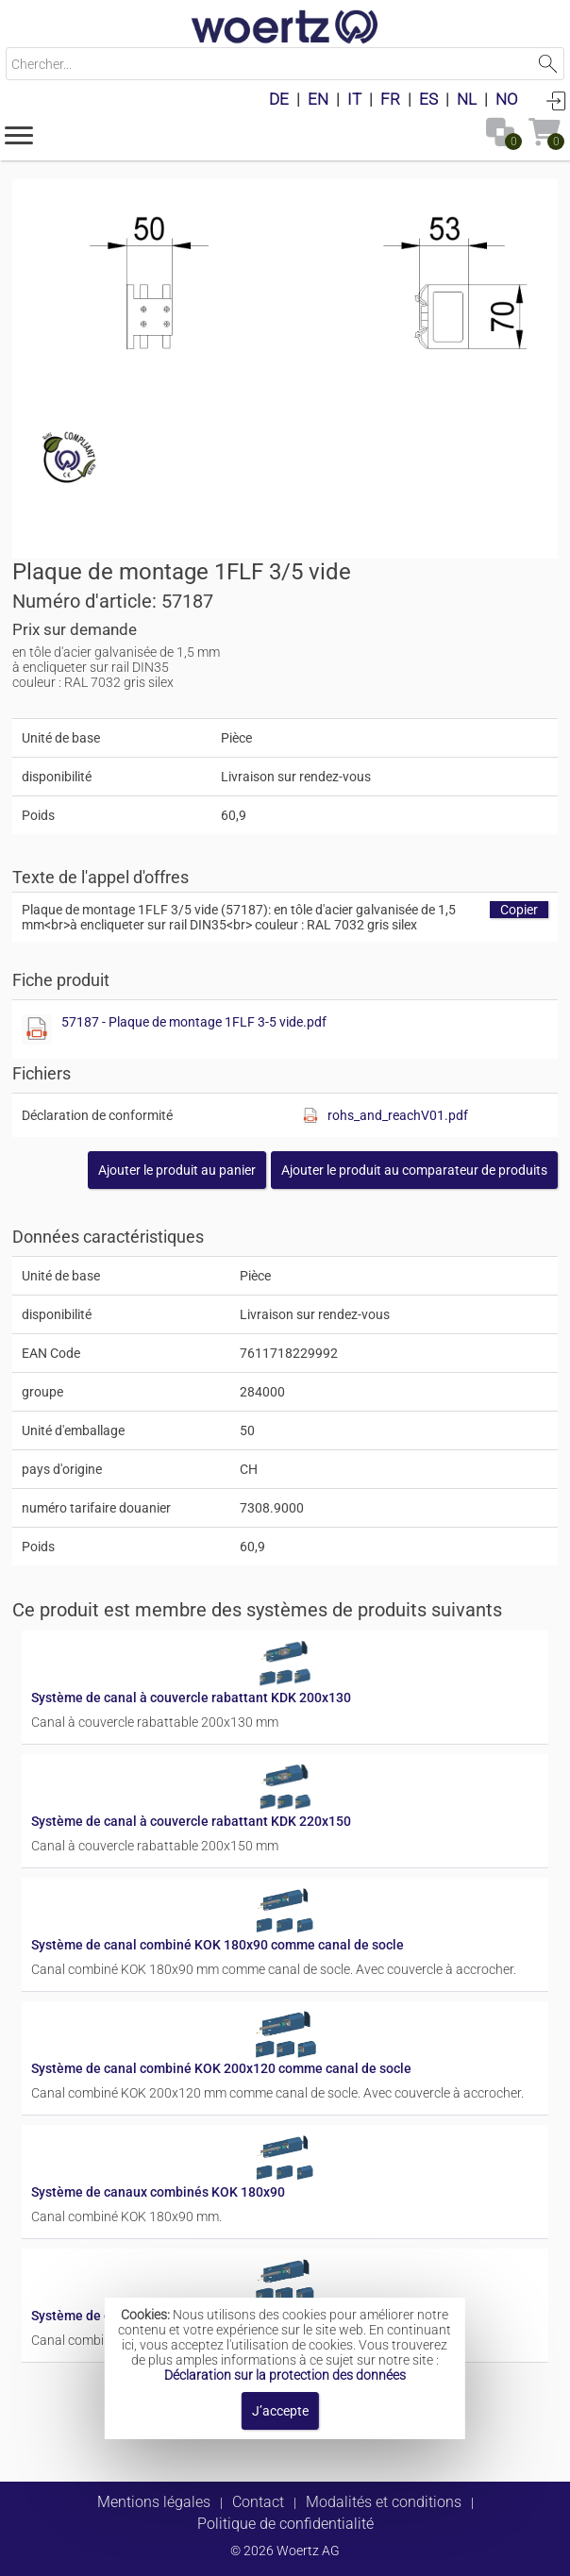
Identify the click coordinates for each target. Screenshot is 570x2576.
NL (467, 99)
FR (390, 99)
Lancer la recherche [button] (547, 63)
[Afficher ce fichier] (37, 1029)
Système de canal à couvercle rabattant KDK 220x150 (191, 1821)
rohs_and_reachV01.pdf (397, 1115)
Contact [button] (258, 2502)
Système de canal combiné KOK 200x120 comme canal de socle (221, 2068)
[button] (19, 134)
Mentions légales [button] (153, 2502)
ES (428, 99)
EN (318, 99)
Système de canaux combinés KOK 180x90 (158, 2192)
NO (506, 99)
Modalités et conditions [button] (383, 2502)
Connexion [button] (556, 100)
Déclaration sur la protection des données (285, 2375)
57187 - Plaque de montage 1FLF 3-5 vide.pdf (194, 1021)
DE (279, 99)
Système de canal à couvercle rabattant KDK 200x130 (191, 1697)
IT (354, 99)
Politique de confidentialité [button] (285, 2524)
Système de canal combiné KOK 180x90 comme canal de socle (217, 1944)
